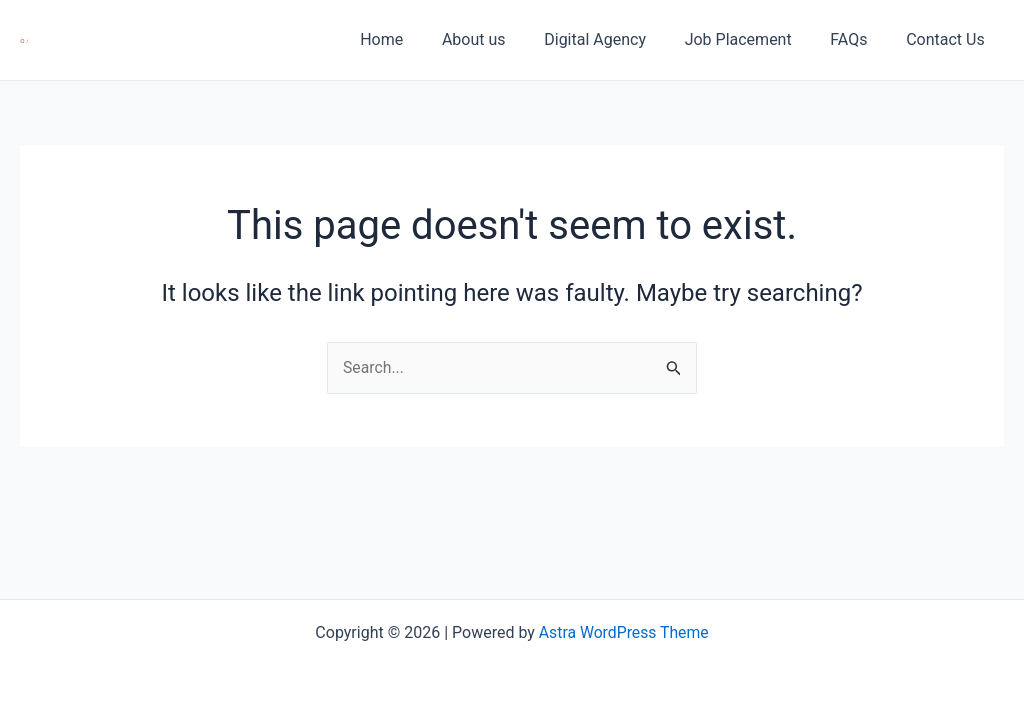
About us (504, 39)
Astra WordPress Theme (624, 632)
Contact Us (948, 39)
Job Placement (754, 39)
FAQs (858, 39)
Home (418, 39)
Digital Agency (619, 39)
